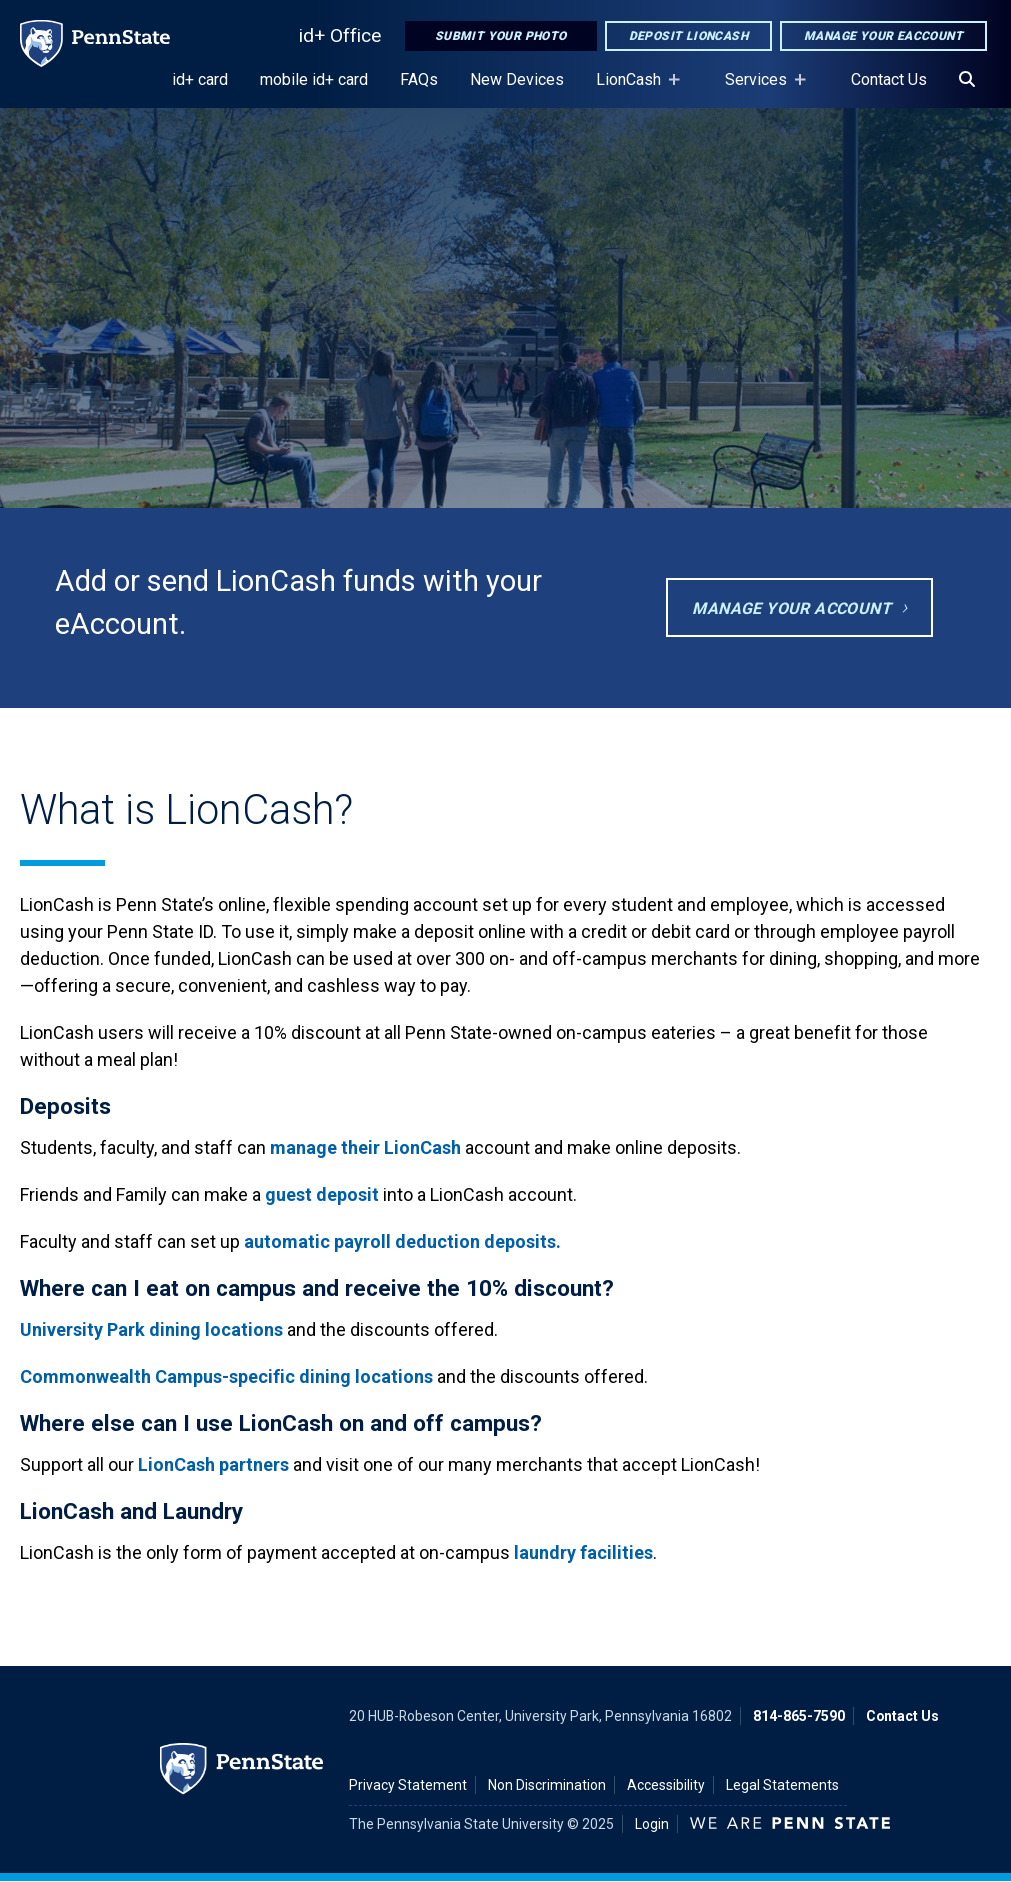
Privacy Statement (408, 1785)
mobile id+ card (314, 79)
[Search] (967, 80)
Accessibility (666, 1785)
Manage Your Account (791, 608)
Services (760, 89)
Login (652, 1824)
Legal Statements (782, 1785)
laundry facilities (583, 1552)
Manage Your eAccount (883, 36)
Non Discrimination (547, 1785)
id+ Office (340, 35)
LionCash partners (213, 1464)
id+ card (200, 79)
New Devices (517, 79)
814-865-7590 (799, 1716)
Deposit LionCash (688, 36)
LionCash (632, 89)
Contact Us (889, 79)
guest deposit (322, 1194)
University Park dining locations (151, 1329)
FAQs (419, 79)
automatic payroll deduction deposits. (402, 1241)
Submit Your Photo (501, 36)
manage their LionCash (367, 1147)
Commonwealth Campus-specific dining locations (226, 1376)
